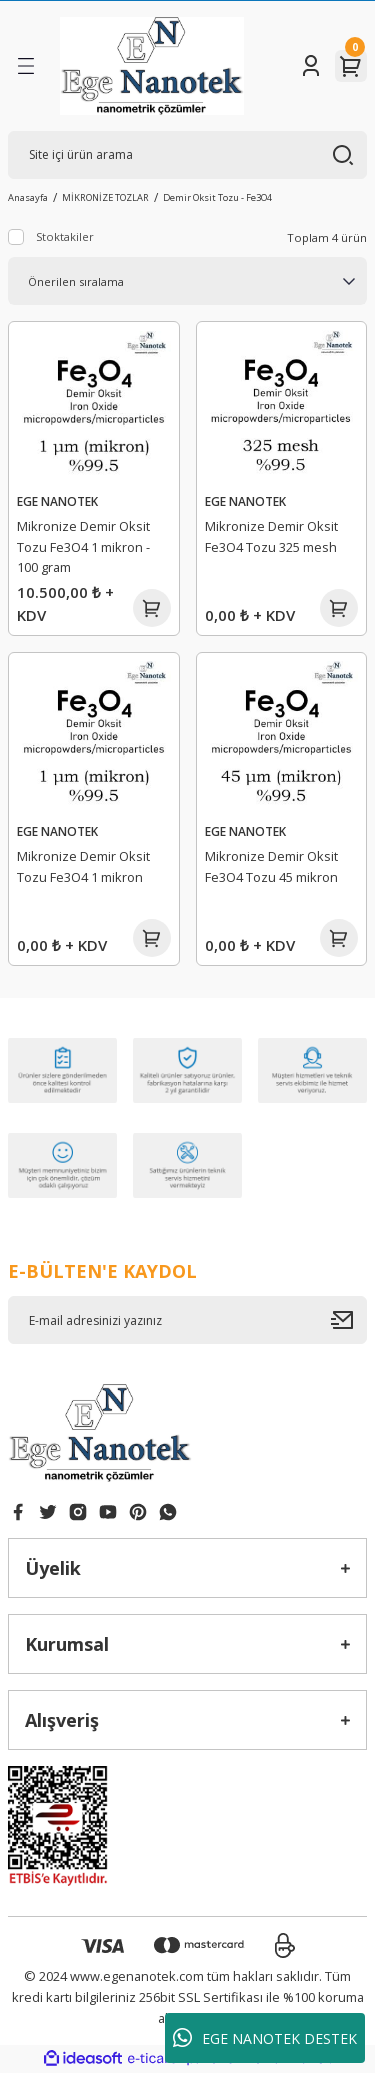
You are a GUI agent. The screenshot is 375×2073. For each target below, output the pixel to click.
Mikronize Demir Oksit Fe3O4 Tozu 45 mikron (271, 866)
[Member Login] (311, 66)
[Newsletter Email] (187, 1320)
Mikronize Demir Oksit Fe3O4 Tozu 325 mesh (271, 536)
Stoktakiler (65, 236)
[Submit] (349, 1320)
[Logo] (152, 66)
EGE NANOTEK (57, 501)
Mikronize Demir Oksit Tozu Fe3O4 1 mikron (83, 866)
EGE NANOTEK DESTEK (265, 2038)
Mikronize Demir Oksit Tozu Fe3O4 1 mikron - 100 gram (83, 547)
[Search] (187, 155)
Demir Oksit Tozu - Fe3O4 (217, 197)
